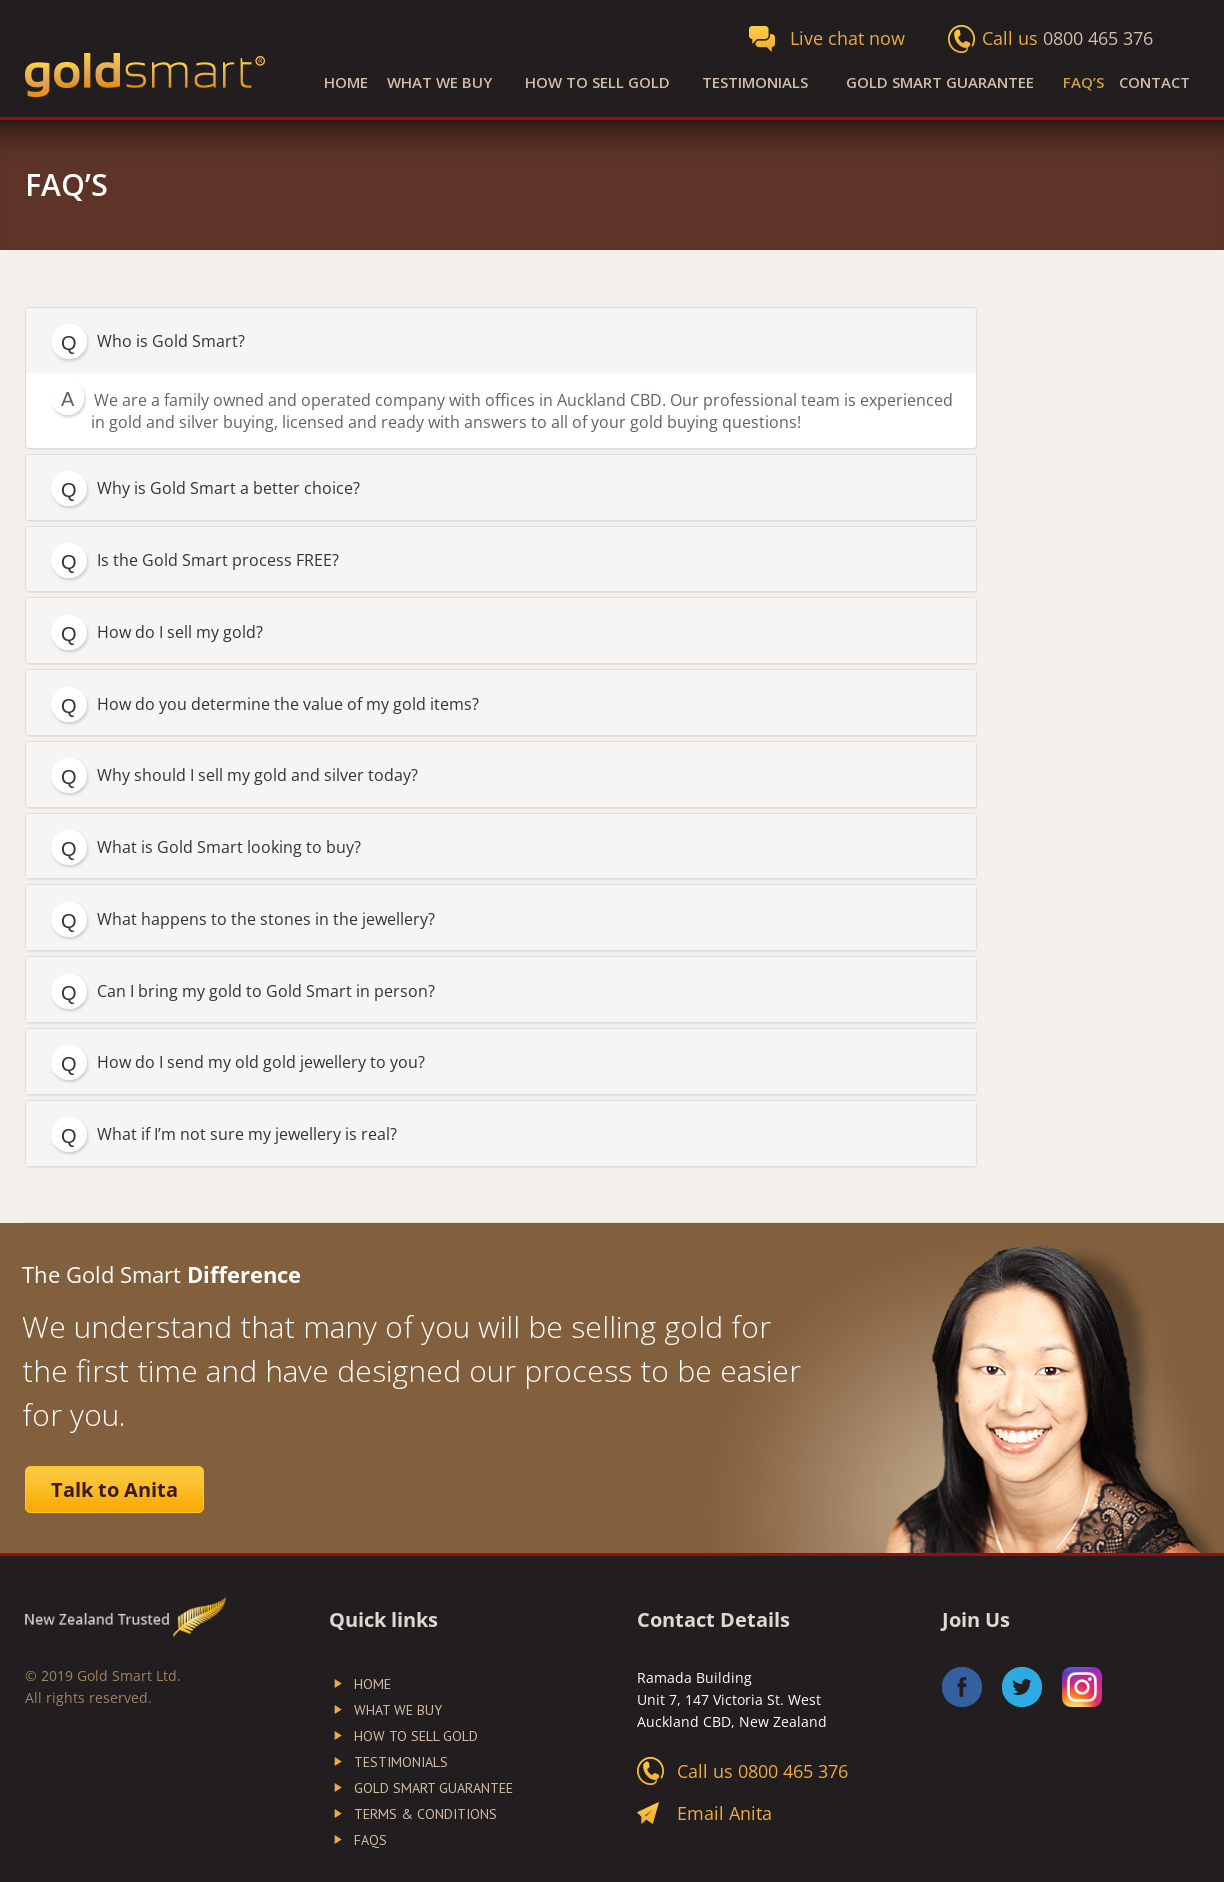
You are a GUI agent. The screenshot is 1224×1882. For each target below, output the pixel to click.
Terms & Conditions (425, 1814)
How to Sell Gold (597, 82)
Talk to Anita (114, 1489)
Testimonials (755, 82)
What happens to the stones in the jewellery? (266, 919)
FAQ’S (1083, 82)
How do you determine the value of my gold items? (288, 704)
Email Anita (724, 1813)
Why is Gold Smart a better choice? (228, 488)
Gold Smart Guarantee (940, 82)
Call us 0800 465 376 (762, 1771)
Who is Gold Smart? (171, 341)
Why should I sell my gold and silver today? (257, 775)
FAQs (370, 1840)
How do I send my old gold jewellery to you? (261, 1062)
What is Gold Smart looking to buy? (229, 847)
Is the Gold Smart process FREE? (218, 560)
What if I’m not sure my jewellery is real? (247, 1134)
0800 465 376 (1098, 38)
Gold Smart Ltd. (129, 1675)
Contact (1154, 82)
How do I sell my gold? (180, 632)
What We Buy (439, 82)
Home (346, 82)
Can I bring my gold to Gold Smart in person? (266, 991)
